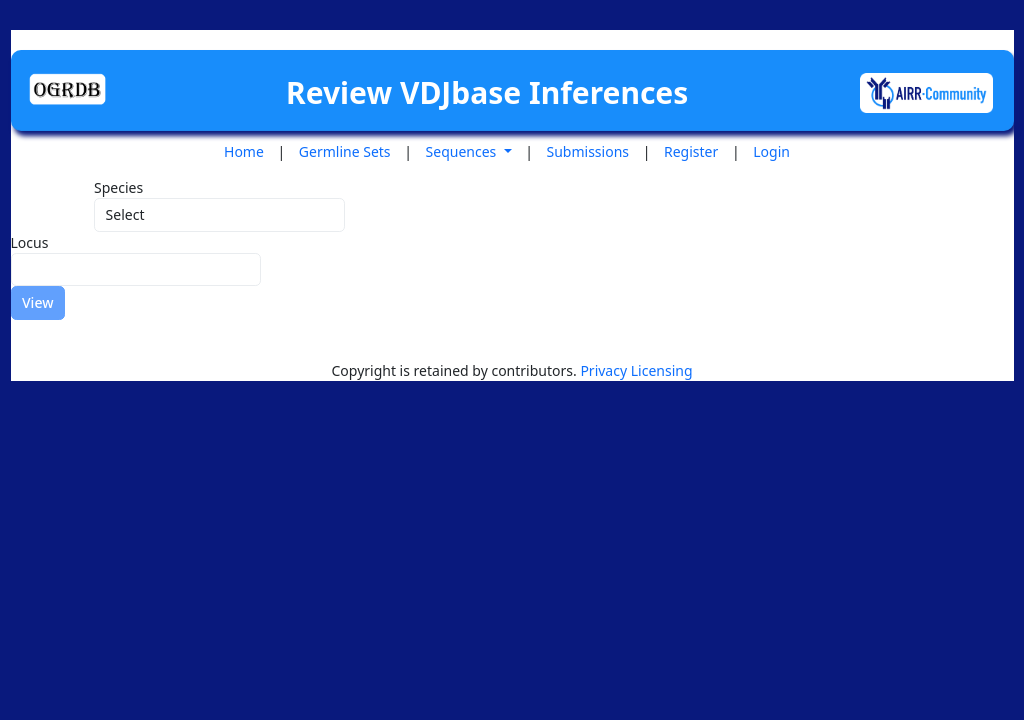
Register (691, 151)
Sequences (463, 151)
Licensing (662, 370)
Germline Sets (345, 151)
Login (771, 151)
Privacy (605, 370)
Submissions (588, 151)
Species (118, 187)
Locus (30, 242)
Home (244, 151)
